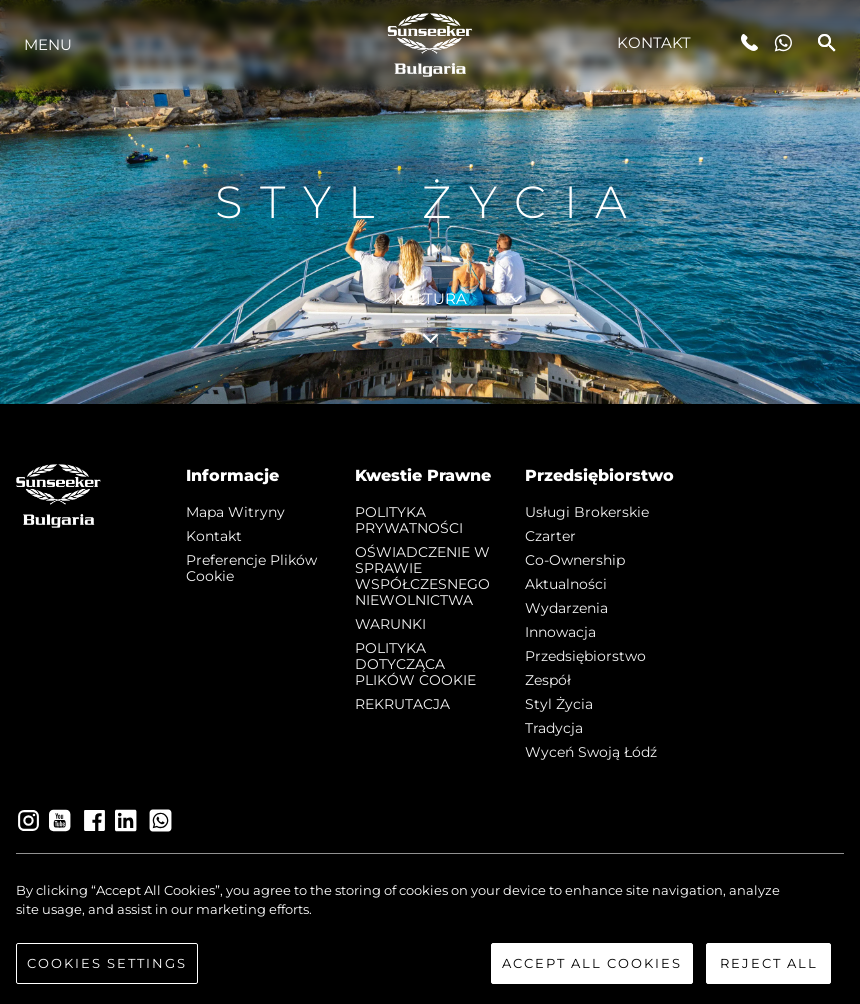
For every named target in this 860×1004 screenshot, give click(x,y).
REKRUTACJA (402, 704)
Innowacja (560, 632)
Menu (48, 44)
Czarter (550, 536)
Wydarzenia (566, 608)
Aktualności (566, 584)
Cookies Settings (107, 974)
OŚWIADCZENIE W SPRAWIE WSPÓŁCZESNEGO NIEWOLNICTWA (422, 576)
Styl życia (559, 704)
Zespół (548, 680)
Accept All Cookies (592, 974)
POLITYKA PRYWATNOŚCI (409, 520)
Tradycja (554, 728)
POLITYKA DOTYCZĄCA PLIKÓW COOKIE (415, 664)
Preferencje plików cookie (251, 568)
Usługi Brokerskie (587, 512)
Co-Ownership (575, 560)
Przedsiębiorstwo (585, 656)
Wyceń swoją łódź (591, 752)
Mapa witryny (235, 512)
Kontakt (654, 42)
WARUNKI (390, 624)
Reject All (769, 974)
